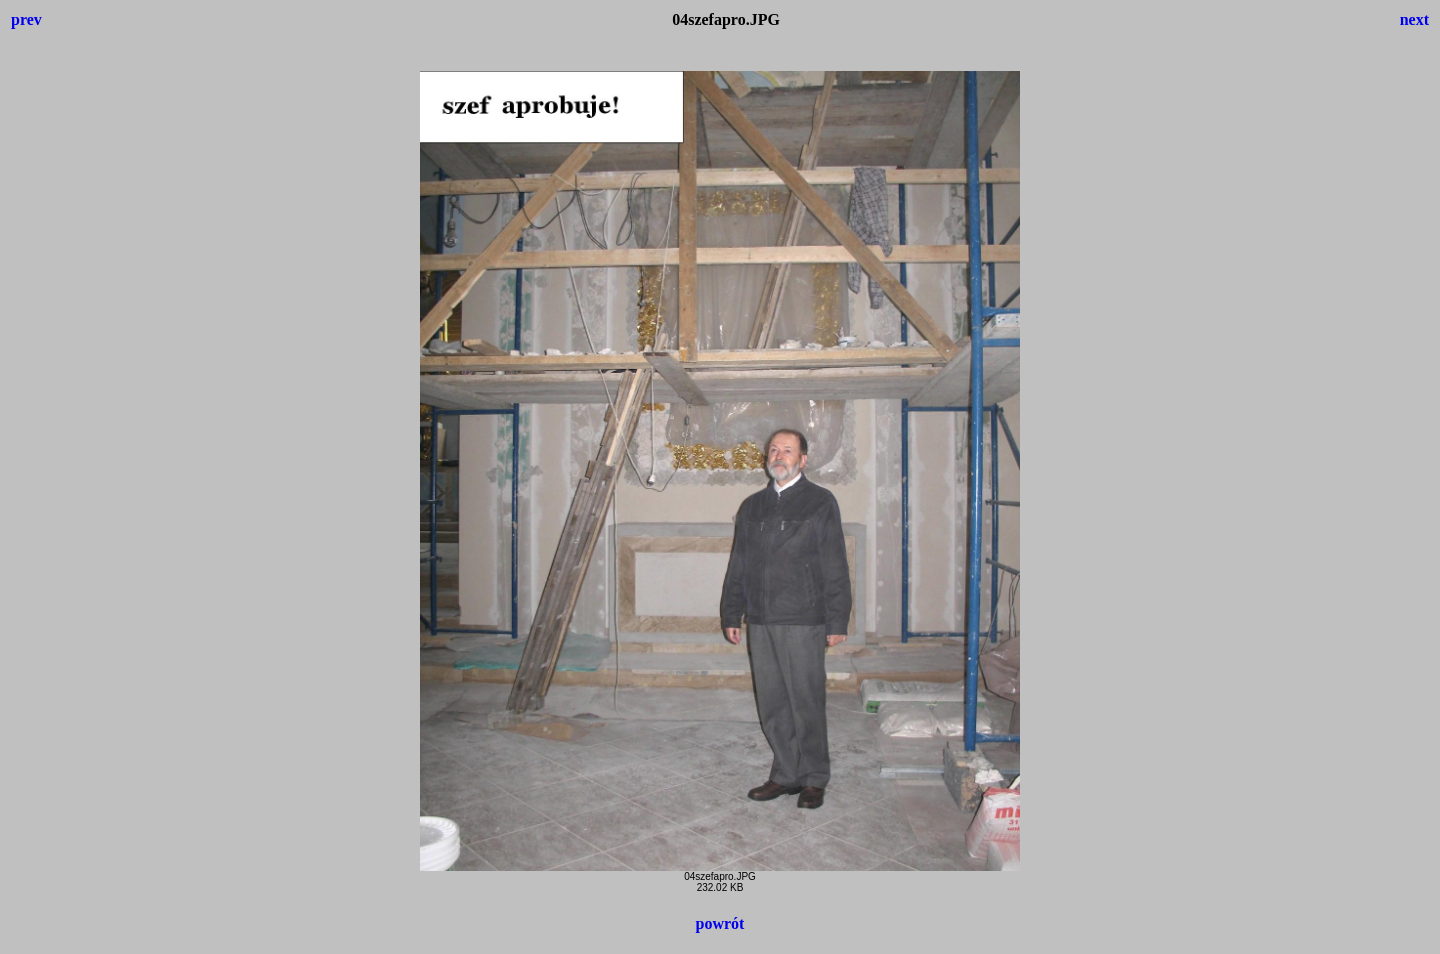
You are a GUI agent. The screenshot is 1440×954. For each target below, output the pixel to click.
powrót (720, 923)
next (1414, 19)
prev (26, 19)
